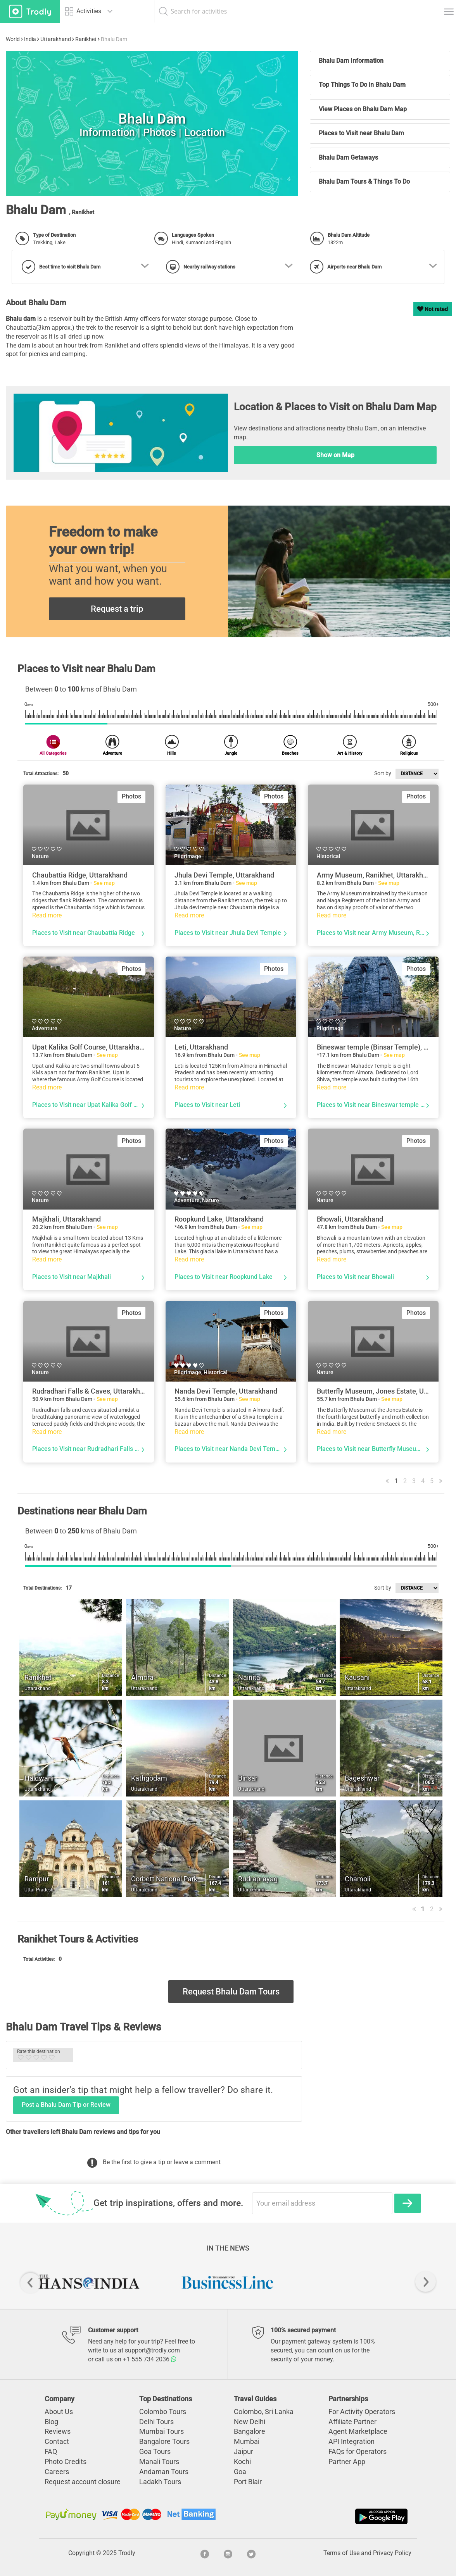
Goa (240, 2472)
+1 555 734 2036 (149, 2359)
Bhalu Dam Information (351, 60)
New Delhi (249, 2422)
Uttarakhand (55, 39)
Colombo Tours (162, 2411)
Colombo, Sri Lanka (264, 2411)
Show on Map (335, 455)
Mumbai (246, 2441)
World (13, 39)
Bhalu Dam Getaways (348, 157)
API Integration (351, 2441)
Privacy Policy (392, 2553)
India (30, 39)
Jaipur (243, 2451)
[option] (88, 2282)
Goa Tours (155, 2451)
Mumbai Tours (161, 2431)
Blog (51, 2422)
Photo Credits (65, 2461)
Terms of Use (341, 2553)
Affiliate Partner (352, 2422)
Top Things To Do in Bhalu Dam (362, 84)
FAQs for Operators (357, 2451)
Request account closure (83, 2482)
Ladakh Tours (160, 2482)
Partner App (346, 2461)
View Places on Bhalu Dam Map (363, 109)
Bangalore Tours (164, 2441)
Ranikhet (86, 39)
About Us (59, 2411)
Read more (47, 915)
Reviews (58, 2431)
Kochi (242, 2461)
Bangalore (249, 2431)
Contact (57, 2441)
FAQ (51, 2451)
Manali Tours (159, 2461)
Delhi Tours (156, 2422)
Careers (57, 2472)
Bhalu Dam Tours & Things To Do (364, 181)
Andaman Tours (163, 2472)
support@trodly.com (152, 2350)
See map (104, 883)
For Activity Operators (361, 2411)
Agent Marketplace (357, 2431)
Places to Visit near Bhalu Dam (361, 133)
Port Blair (248, 2482)
